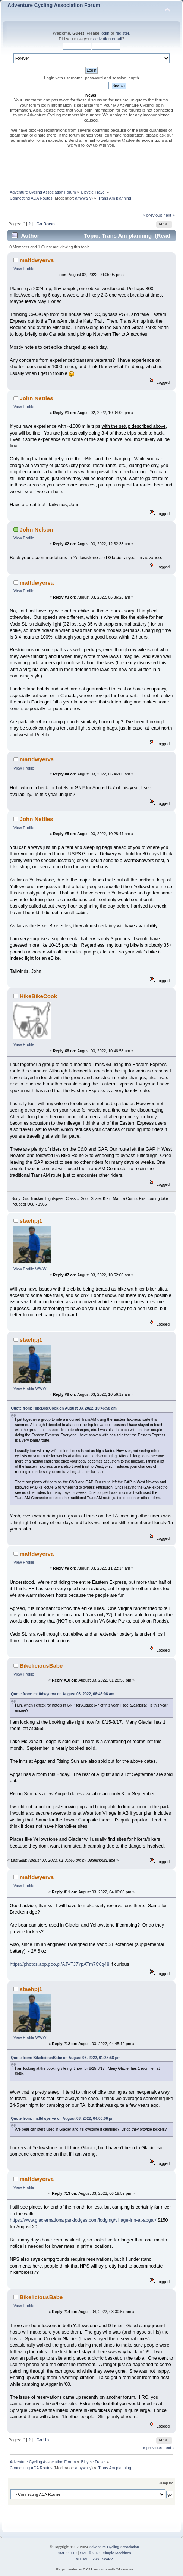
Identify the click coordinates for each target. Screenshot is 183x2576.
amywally (83, 198)
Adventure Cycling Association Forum (53, 5)
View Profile (23, 268)
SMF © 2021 (90, 2553)
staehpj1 (31, 1221)
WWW (41, 1269)
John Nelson (36, 529)
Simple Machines (117, 2553)
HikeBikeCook (38, 996)
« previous (152, 215)
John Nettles (36, 398)
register (122, 33)
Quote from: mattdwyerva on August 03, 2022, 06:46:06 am (62, 1694)
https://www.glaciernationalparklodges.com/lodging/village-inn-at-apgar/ (83, 2220)
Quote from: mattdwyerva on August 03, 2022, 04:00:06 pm (62, 2118)
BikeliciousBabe (41, 1666)
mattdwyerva (37, 260)
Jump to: (166, 2483)
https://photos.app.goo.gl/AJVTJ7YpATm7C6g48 (59, 1964)
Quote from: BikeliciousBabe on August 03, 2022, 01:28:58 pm (65, 2058)
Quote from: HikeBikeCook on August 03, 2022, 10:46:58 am (64, 1408)
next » (169, 215)
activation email (107, 39)
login (105, 33)
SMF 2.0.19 (67, 2553)
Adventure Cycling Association (114, 2547)
